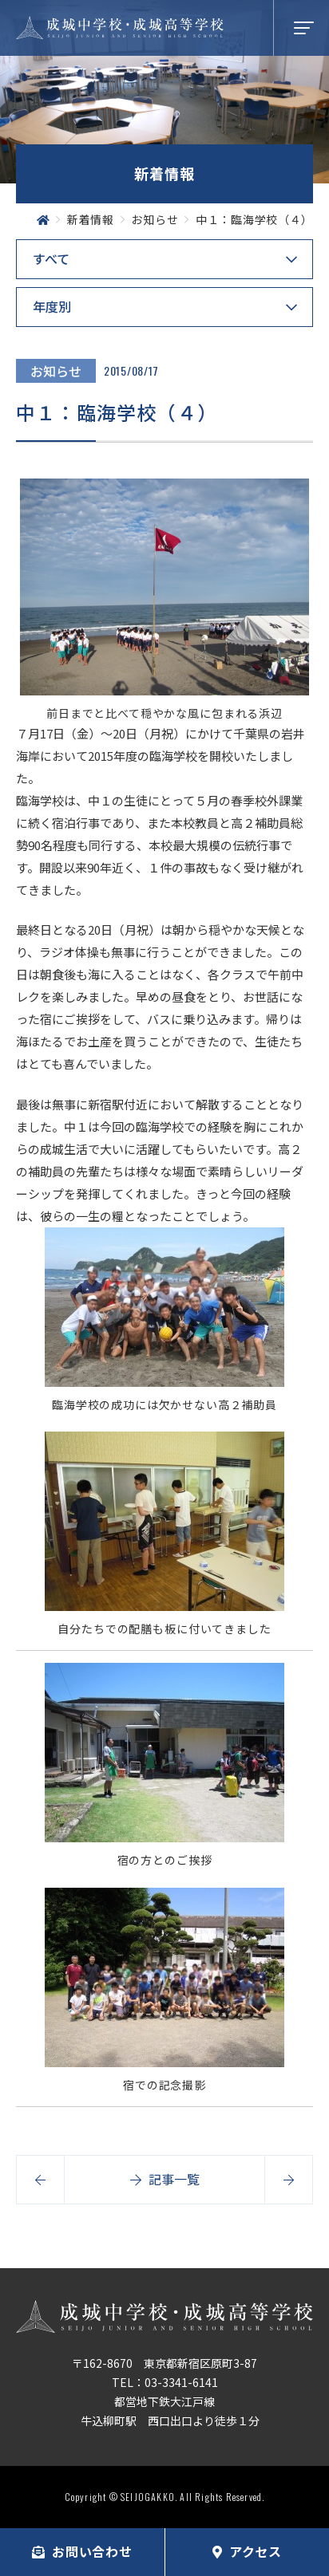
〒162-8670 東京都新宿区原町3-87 (164, 2363)
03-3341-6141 (181, 2382)
